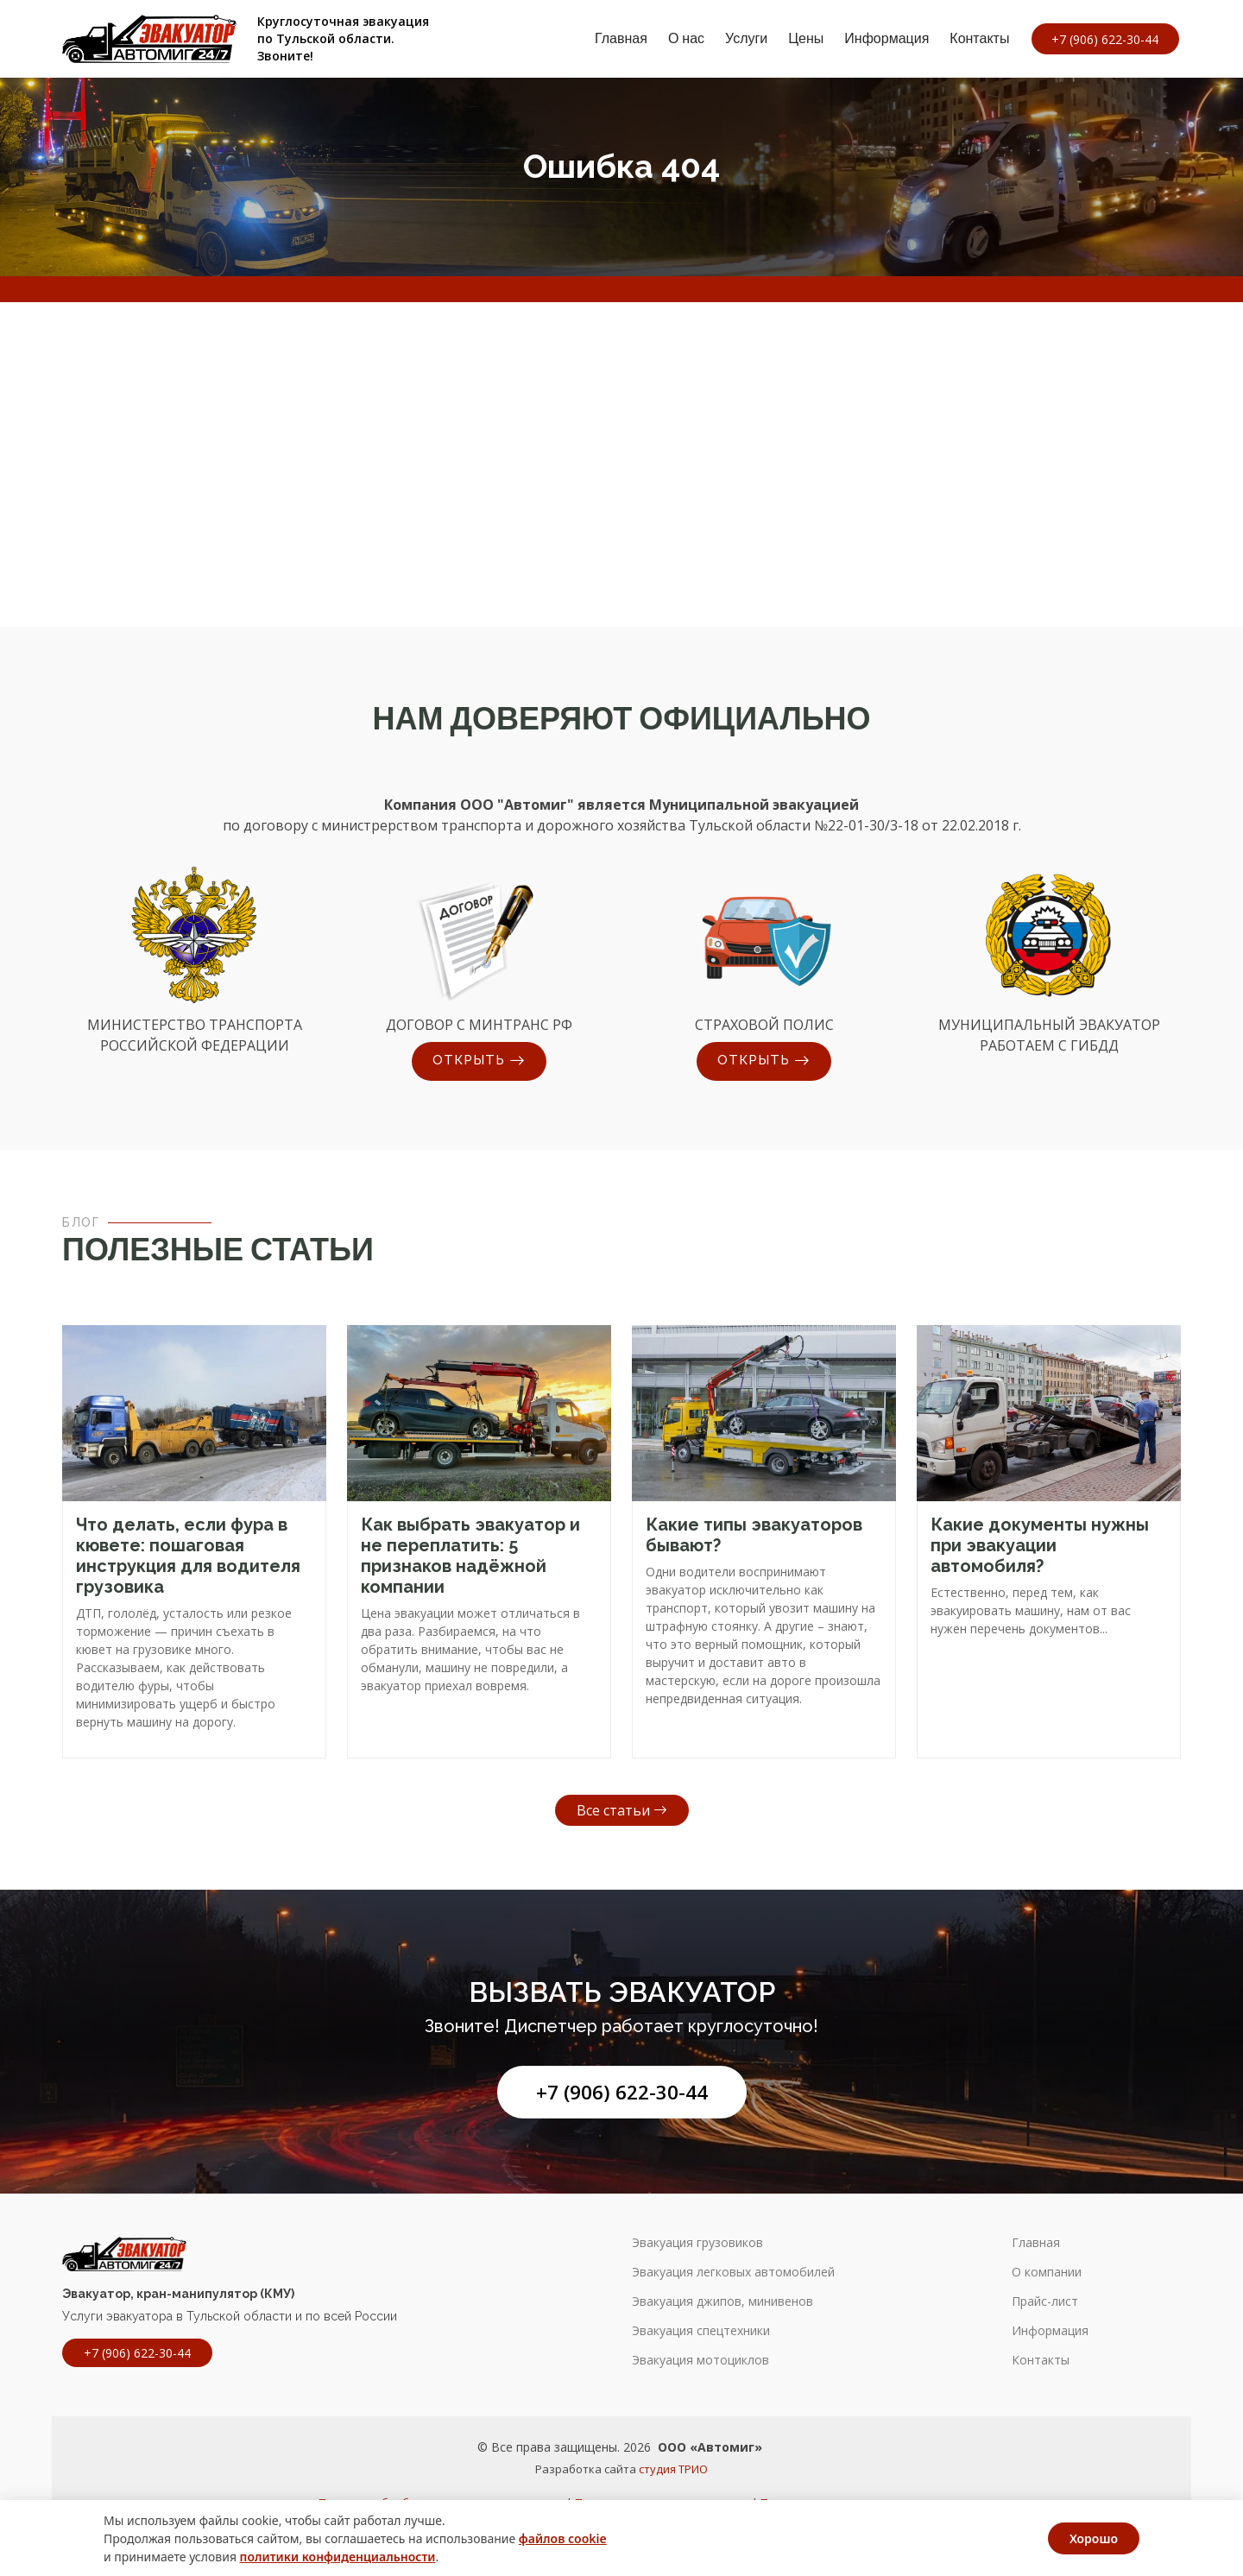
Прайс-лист (1045, 2301)
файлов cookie (563, 2538)
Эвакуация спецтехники (701, 2331)
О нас (681, 38)
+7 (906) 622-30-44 (622, 2092)
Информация (882, 38)
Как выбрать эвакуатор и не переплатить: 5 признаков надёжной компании (470, 1555)
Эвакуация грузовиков (697, 2243)
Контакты (975, 38)
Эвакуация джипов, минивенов (722, 2301)
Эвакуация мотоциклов (700, 2360)
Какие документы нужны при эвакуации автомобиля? (1040, 1545)
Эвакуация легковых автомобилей (733, 2272)
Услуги (742, 38)
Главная (616, 38)
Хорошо (1093, 2538)
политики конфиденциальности (338, 2556)
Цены (801, 38)
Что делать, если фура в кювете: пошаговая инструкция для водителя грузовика (188, 1555)
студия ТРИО (673, 2469)
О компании (1047, 2272)
